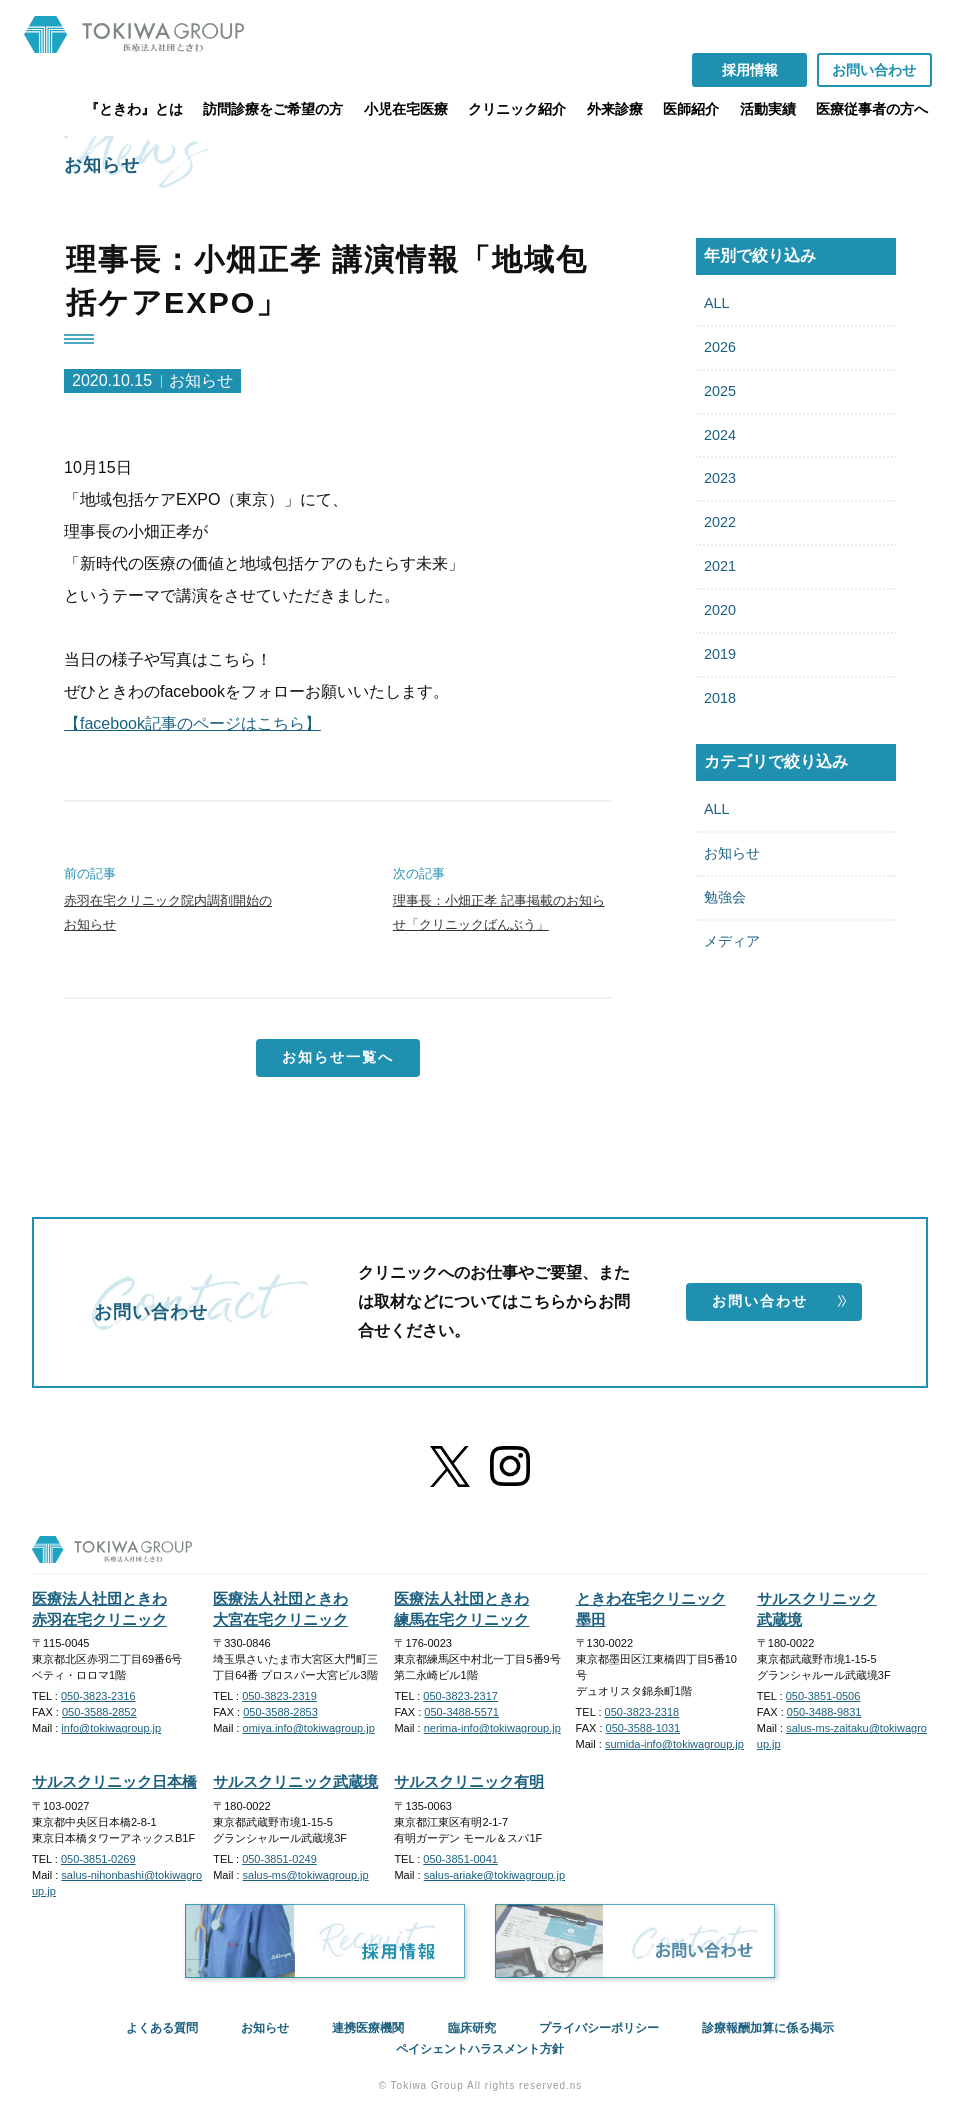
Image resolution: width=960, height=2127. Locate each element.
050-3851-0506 (823, 1696)
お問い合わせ (780, 1301)
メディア (732, 941)
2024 (720, 435)
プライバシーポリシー (599, 2028)
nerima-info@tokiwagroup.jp (492, 1728)
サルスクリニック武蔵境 (295, 1781)
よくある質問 (162, 2028)
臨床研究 (472, 2028)
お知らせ (732, 853)
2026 (720, 347)
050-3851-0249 (279, 1859)
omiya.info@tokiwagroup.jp (309, 1728)
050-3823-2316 (98, 1696)
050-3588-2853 (280, 1712)
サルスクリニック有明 (469, 1781)
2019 (720, 654)
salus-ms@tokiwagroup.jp (306, 1875)
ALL (717, 303)
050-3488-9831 (824, 1712)
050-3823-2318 (642, 1712)
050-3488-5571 (461, 1712)
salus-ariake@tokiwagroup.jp (494, 1875)
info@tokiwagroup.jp (111, 1728)
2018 (720, 698)
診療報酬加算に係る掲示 (768, 2028)
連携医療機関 (368, 2028)
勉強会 (725, 897)
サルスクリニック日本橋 (114, 1781)
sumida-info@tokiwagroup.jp (674, 1744)
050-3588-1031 (643, 1728)
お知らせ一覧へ (338, 1057)
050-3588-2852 (99, 1712)
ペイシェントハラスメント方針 (480, 2049)
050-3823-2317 (460, 1696)
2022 (720, 522)
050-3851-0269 (98, 1859)
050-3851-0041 (460, 1859)
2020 (720, 610)
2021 (720, 566)
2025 (720, 391)
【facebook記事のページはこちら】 (192, 723)
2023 (720, 478)
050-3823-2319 (279, 1696)
